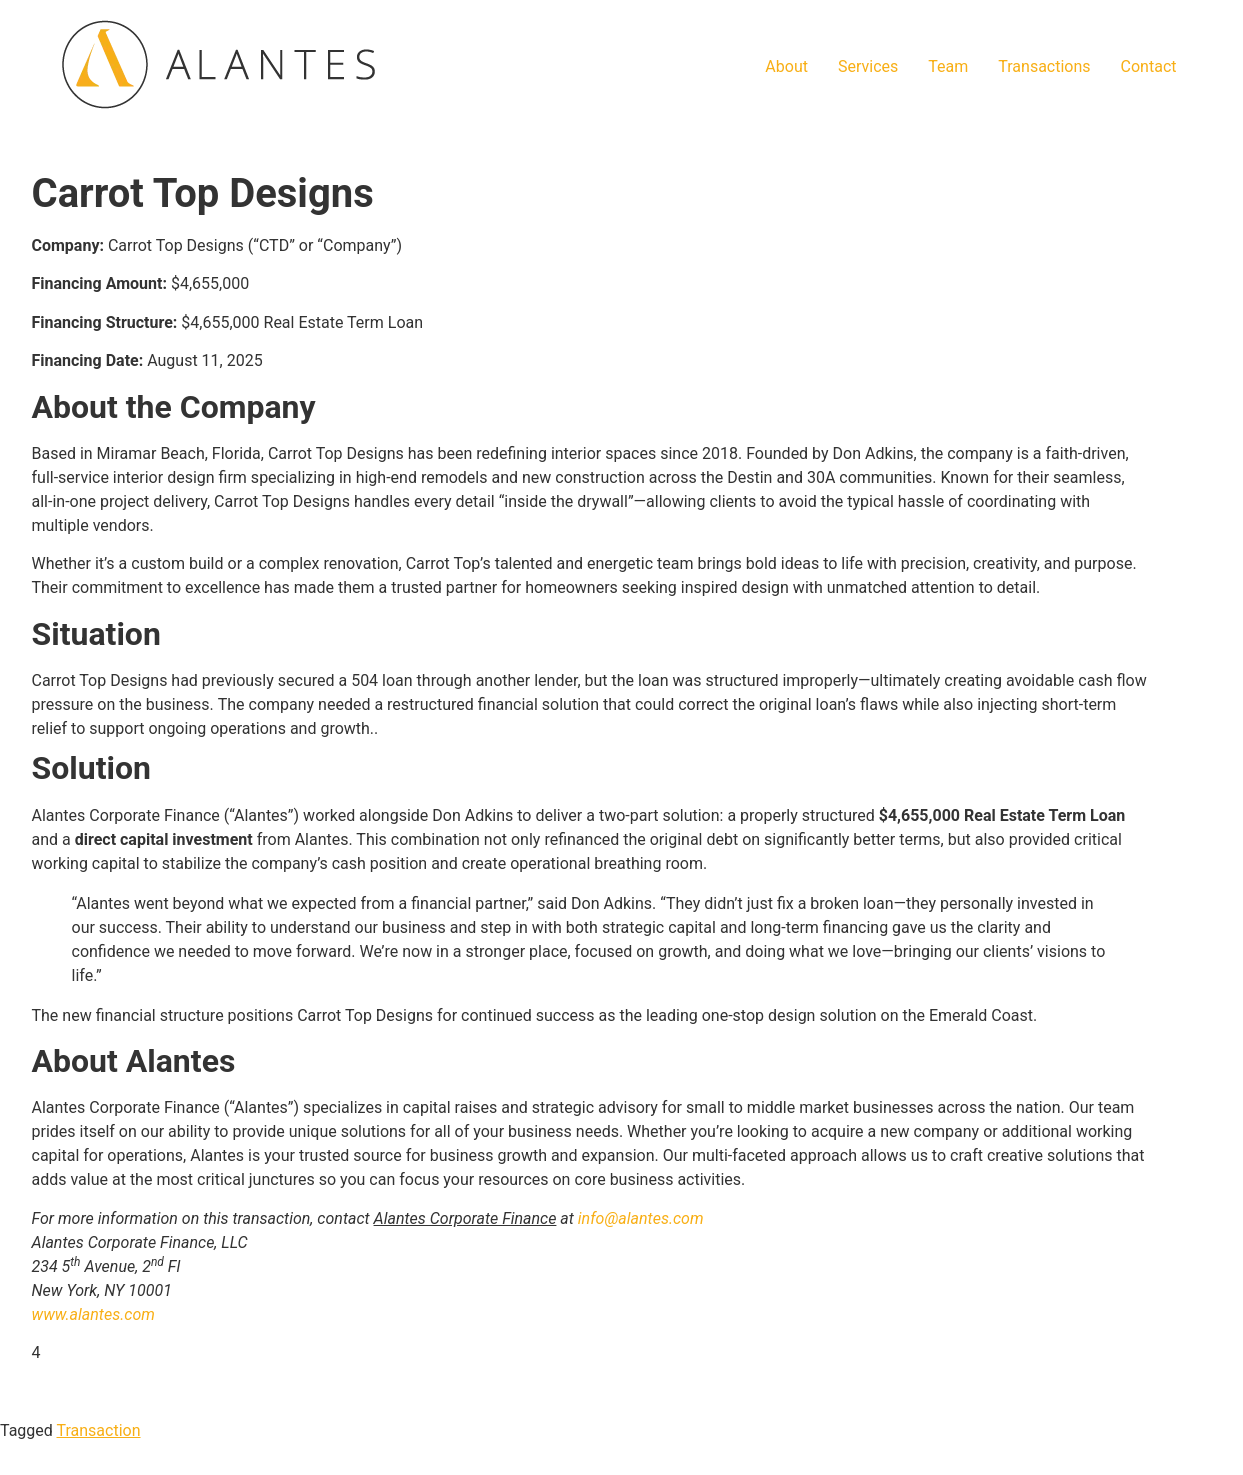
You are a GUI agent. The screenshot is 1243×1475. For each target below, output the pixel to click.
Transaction (99, 1430)
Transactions (1044, 66)
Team (948, 66)
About (786, 66)
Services (868, 66)
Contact (1149, 66)
